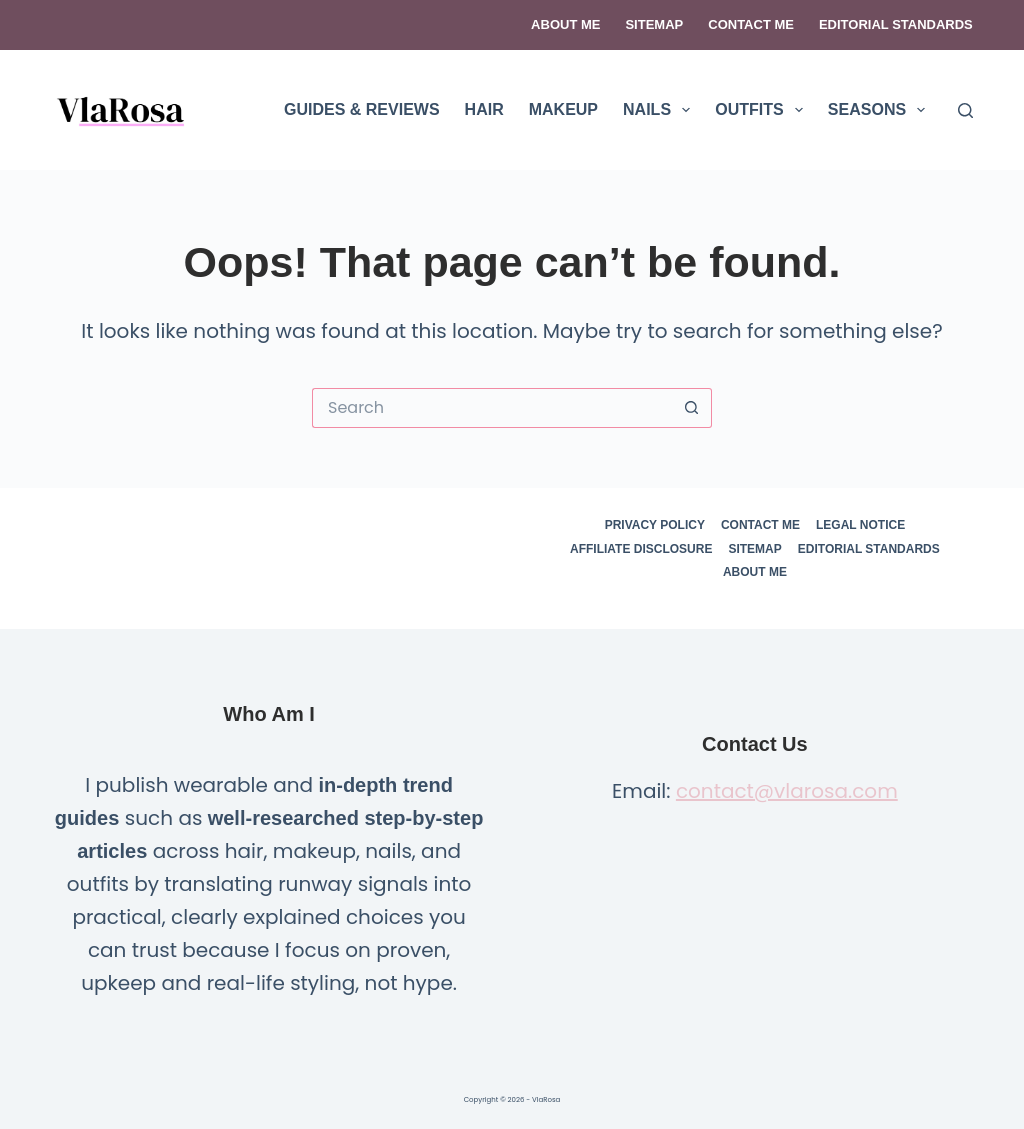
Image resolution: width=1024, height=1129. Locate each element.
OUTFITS (763, 110)
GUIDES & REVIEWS (362, 109)
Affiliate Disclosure (641, 549)
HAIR (484, 109)
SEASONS (880, 110)
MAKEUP (563, 109)
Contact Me (751, 24)
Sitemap (654, 24)
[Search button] (692, 408)
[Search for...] (492, 408)
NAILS (660, 110)
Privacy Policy (655, 525)
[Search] (965, 110)
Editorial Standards (896, 24)
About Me (565, 24)
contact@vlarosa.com (787, 791)
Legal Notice (860, 525)
